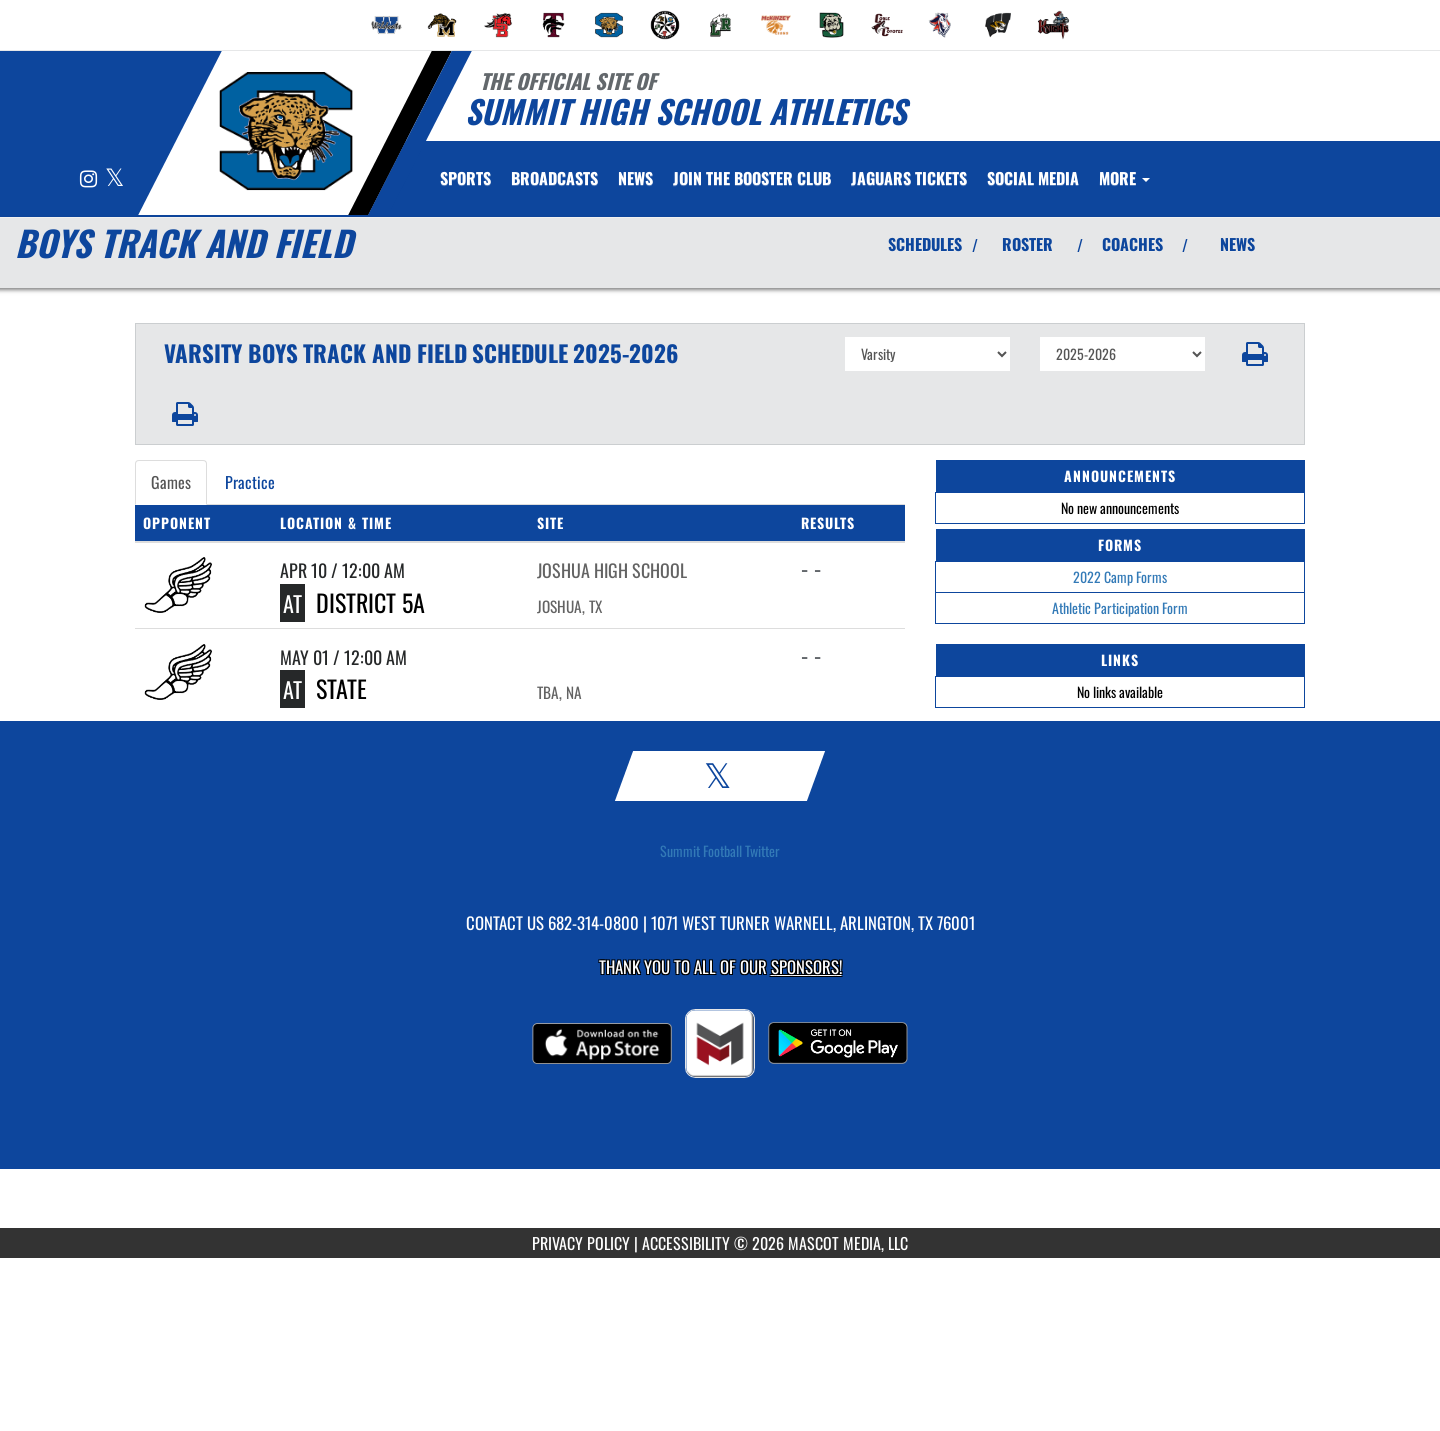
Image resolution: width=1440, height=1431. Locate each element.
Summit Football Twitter (720, 851)
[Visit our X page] (114, 179)
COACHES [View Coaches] (1132, 244)
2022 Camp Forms (1120, 576)
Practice (250, 482)
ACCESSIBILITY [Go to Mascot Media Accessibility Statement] (686, 1243)
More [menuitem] (1124, 178)
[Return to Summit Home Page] (285, 131)
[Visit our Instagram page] (90, 179)
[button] (1255, 354)
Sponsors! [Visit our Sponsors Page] (806, 966)
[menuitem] (387, 25)
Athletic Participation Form (1120, 607)
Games (171, 482)
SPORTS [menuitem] (465, 178)
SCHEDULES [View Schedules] (925, 244)
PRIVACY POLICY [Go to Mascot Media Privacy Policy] (581, 1243)
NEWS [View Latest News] (1237, 244)
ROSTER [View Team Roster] (1027, 244)
